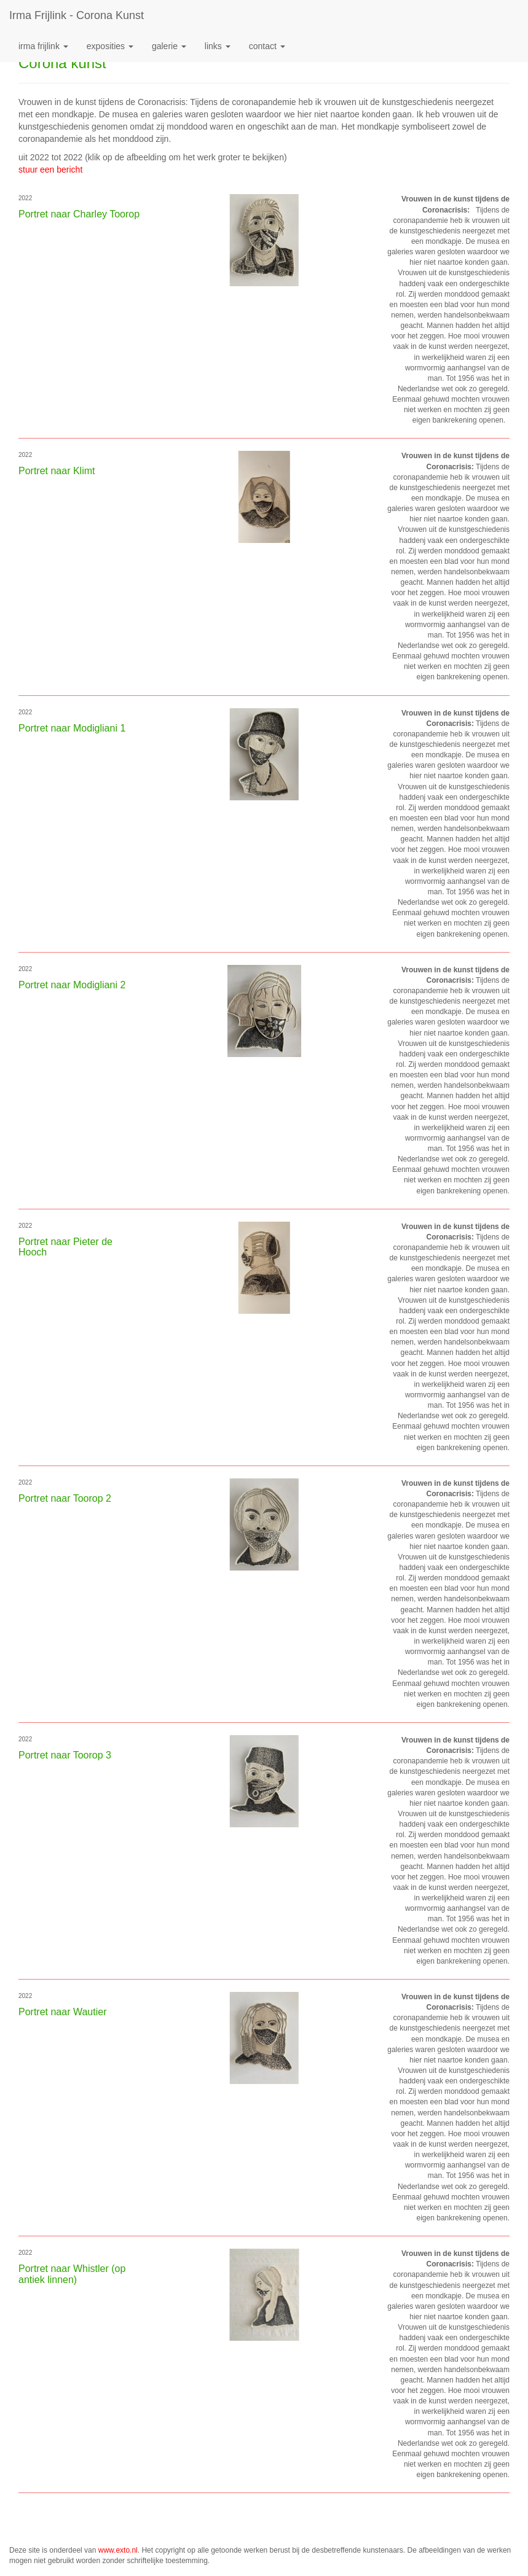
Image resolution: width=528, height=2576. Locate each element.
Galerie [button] (169, 46)
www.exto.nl (118, 2550)
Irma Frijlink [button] (43, 46)
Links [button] (218, 46)
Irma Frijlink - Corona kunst (76, 15)
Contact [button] (267, 46)
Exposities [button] (110, 46)
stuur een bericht (50, 169)
